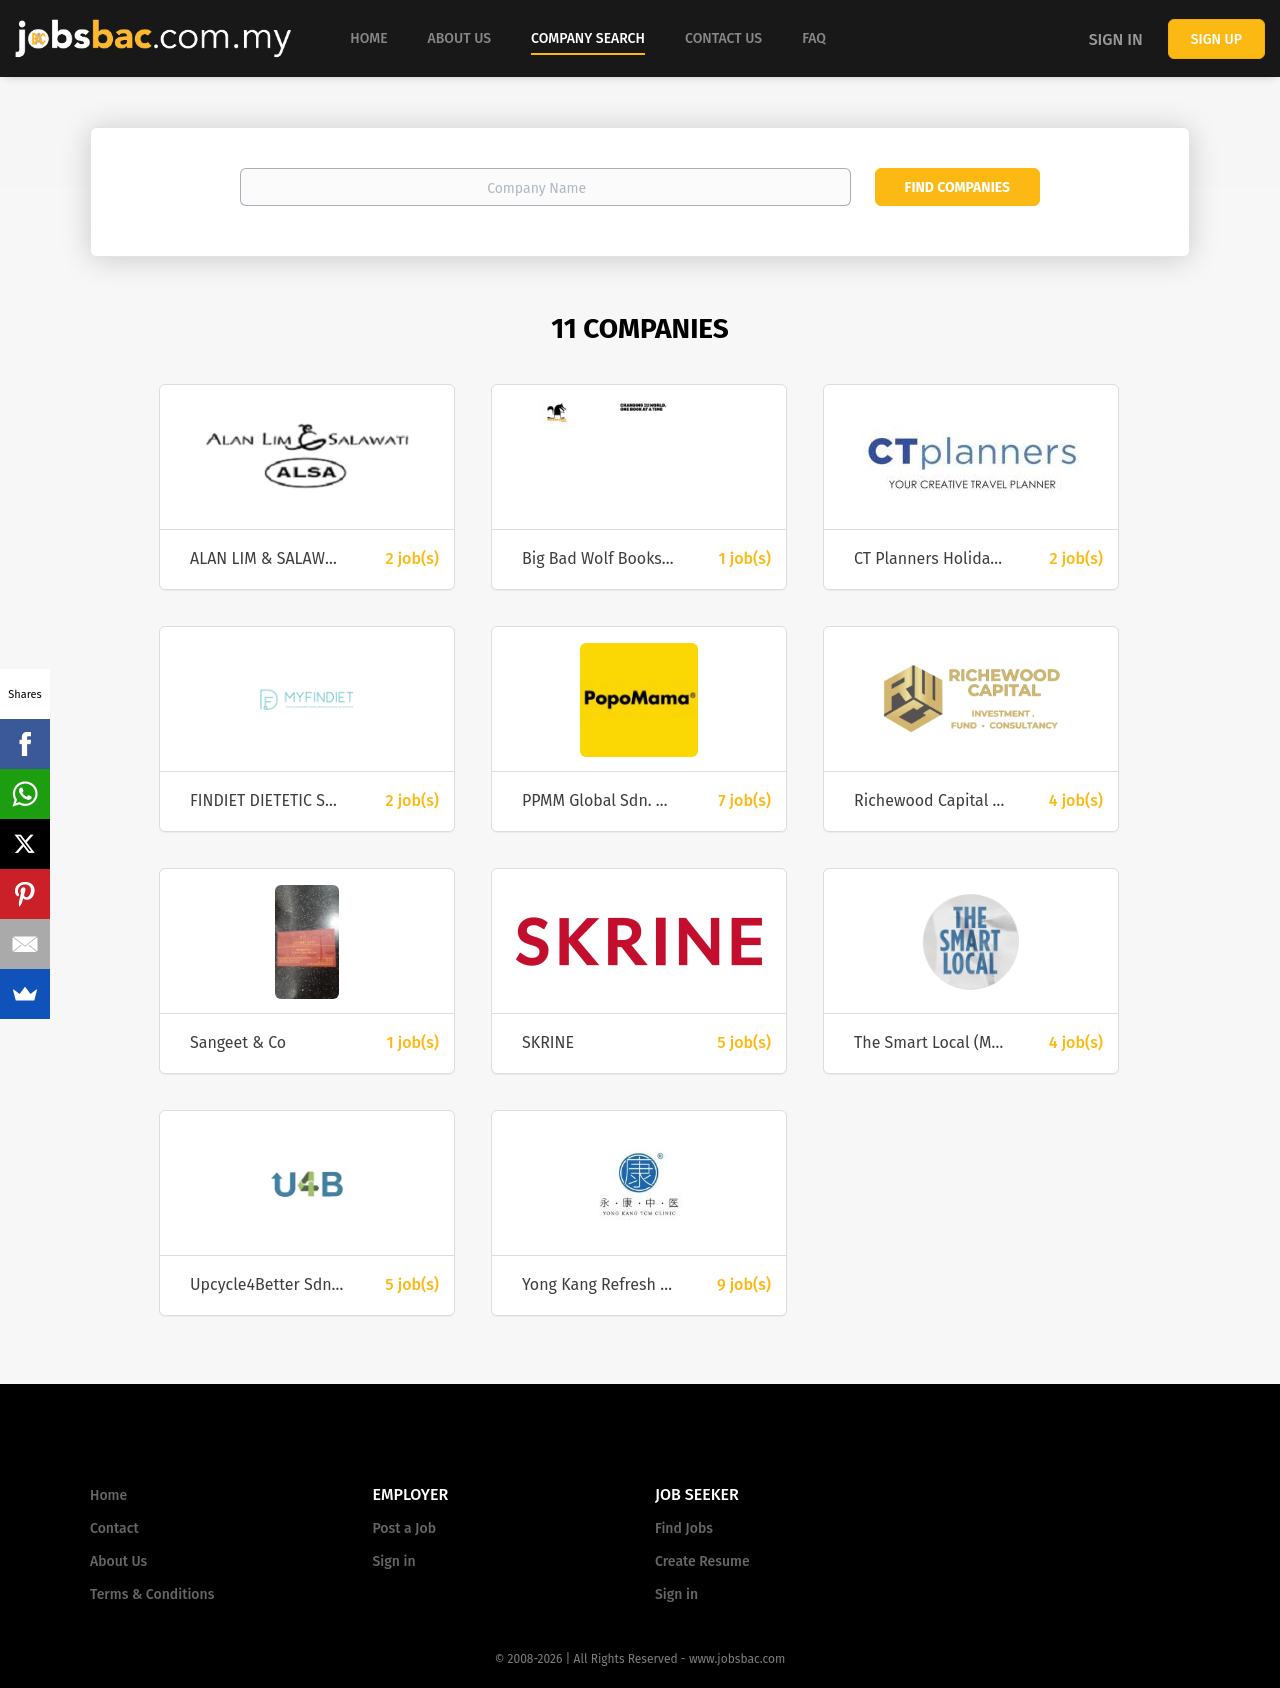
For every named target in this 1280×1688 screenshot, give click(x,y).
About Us (118, 1561)
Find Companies (957, 187)
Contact (114, 1528)
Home (108, 1495)
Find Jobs (684, 1528)
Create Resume (702, 1561)
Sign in (1116, 39)
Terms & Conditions (152, 1594)
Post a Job (404, 1528)
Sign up (1216, 39)
